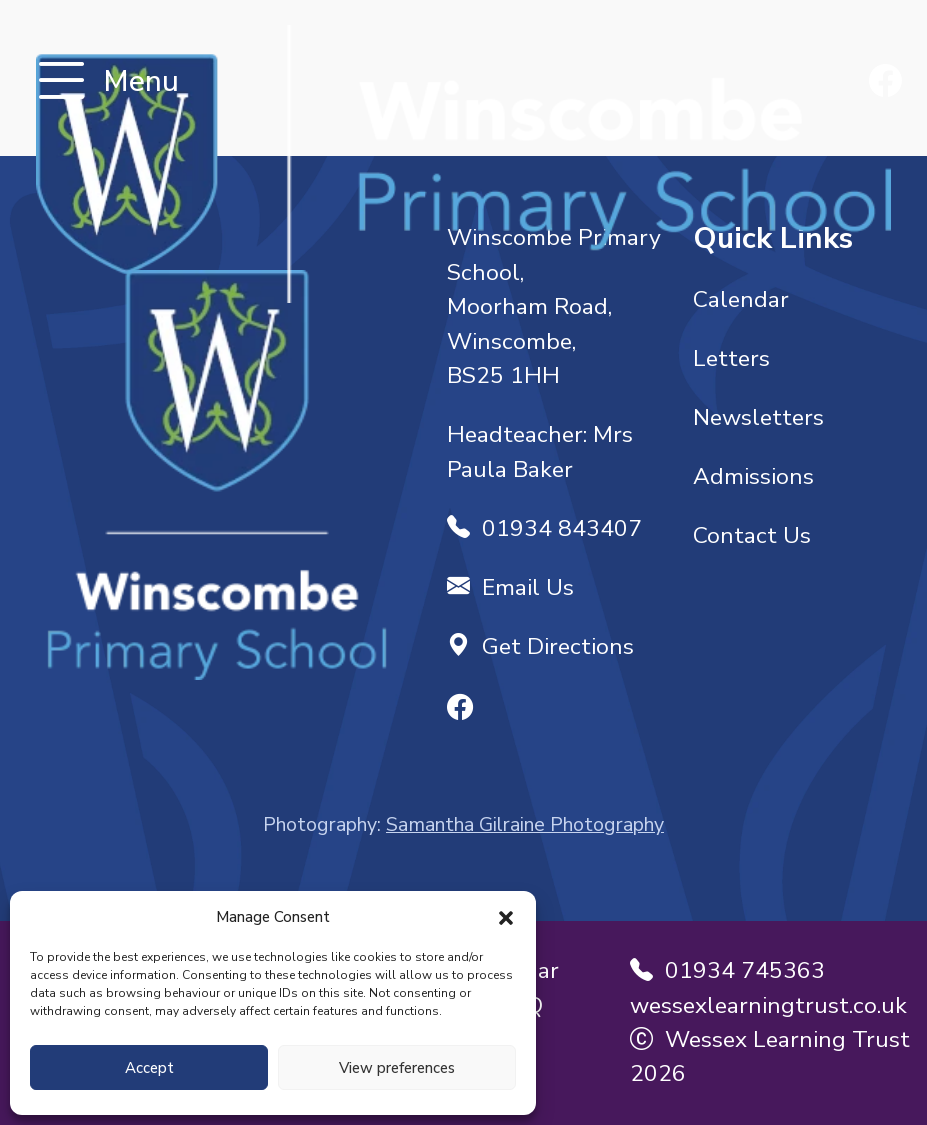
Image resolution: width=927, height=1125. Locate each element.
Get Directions (540, 646)
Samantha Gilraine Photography (525, 824)
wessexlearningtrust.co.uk (768, 1005)
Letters (731, 358)
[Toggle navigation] (61, 82)
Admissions (753, 476)
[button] (506, 917)
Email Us (510, 587)
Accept (149, 1068)
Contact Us (752, 535)
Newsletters (758, 417)
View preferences (397, 1068)
